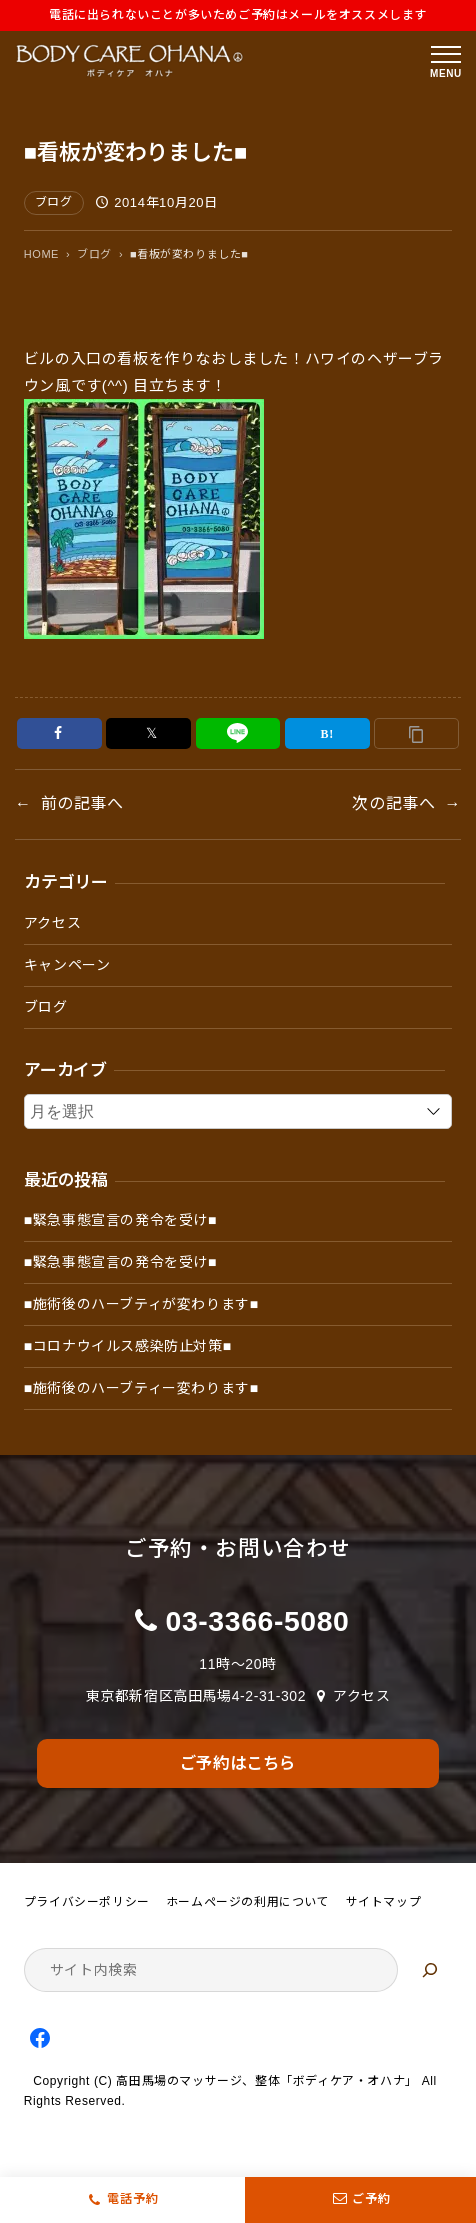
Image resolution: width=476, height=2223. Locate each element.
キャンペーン (67, 965)
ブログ (54, 202)
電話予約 (133, 2199)
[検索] (430, 1970)
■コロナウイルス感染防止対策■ (128, 1346)
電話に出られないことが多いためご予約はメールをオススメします (238, 15)
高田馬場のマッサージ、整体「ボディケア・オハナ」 (266, 2081)
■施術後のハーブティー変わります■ (141, 1388)
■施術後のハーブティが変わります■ (141, 1304)
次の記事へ (393, 803)
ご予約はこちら (238, 1763)
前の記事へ (82, 803)
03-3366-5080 (258, 1621)
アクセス (52, 923)
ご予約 (360, 2200)
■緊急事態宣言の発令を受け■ (120, 1220)
